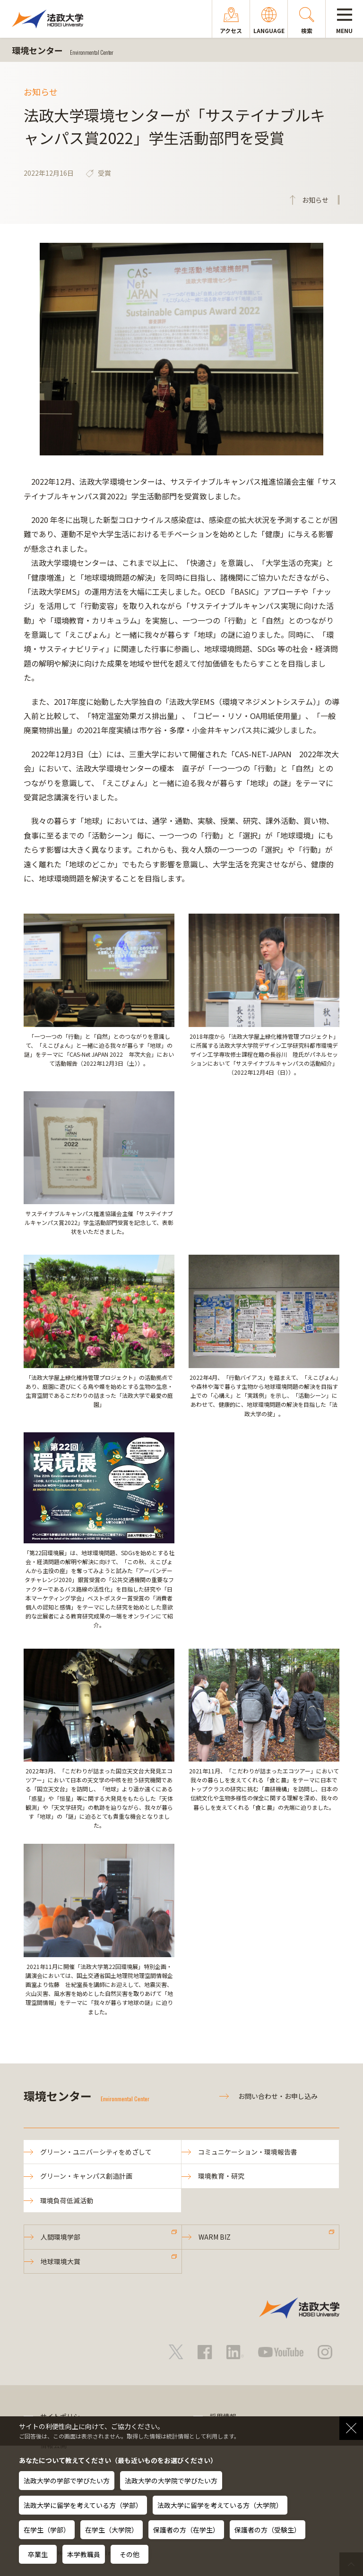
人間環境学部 (60, 2237)
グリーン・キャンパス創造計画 (86, 2176)
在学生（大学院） (111, 2529)
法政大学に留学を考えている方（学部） (83, 2505)
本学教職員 (83, 2554)
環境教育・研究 (221, 2176)
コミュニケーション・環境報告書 (247, 2152)
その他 (129, 2554)
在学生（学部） (47, 2529)
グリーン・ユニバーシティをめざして (96, 2152)
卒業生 (38, 2554)
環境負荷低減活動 (66, 2200)
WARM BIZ (215, 2237)
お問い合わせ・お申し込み (278, 2096)
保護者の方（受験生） (267, 2529)
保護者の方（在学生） (186, 2529)
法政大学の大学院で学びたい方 (171, 2480)
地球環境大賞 (60, 2261)
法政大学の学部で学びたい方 (67, 2480)
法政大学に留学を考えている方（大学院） (220, 2505)
